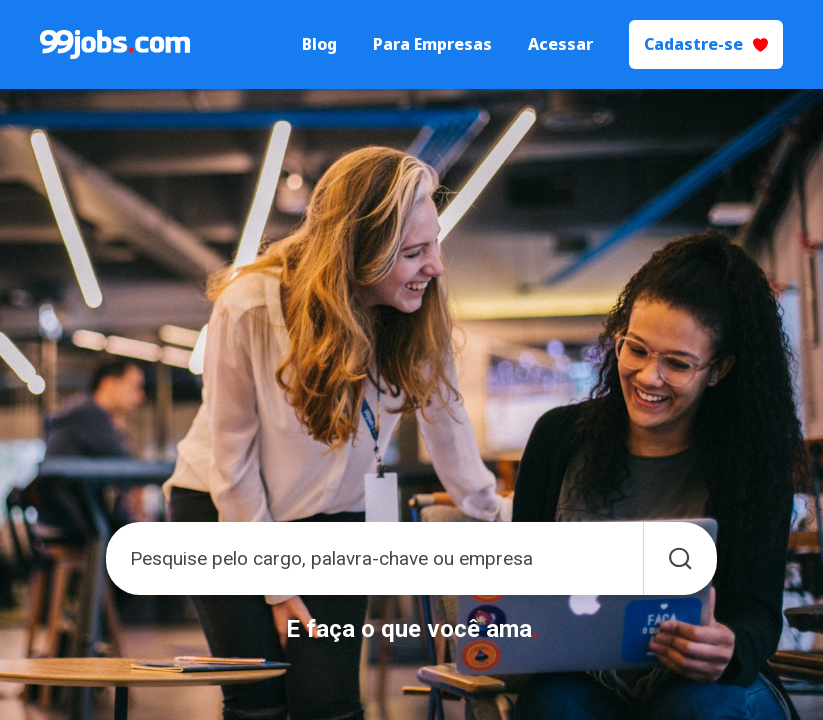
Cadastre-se (706, 44)
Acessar (560, 44)
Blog (319, 44)
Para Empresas (432, 44)
